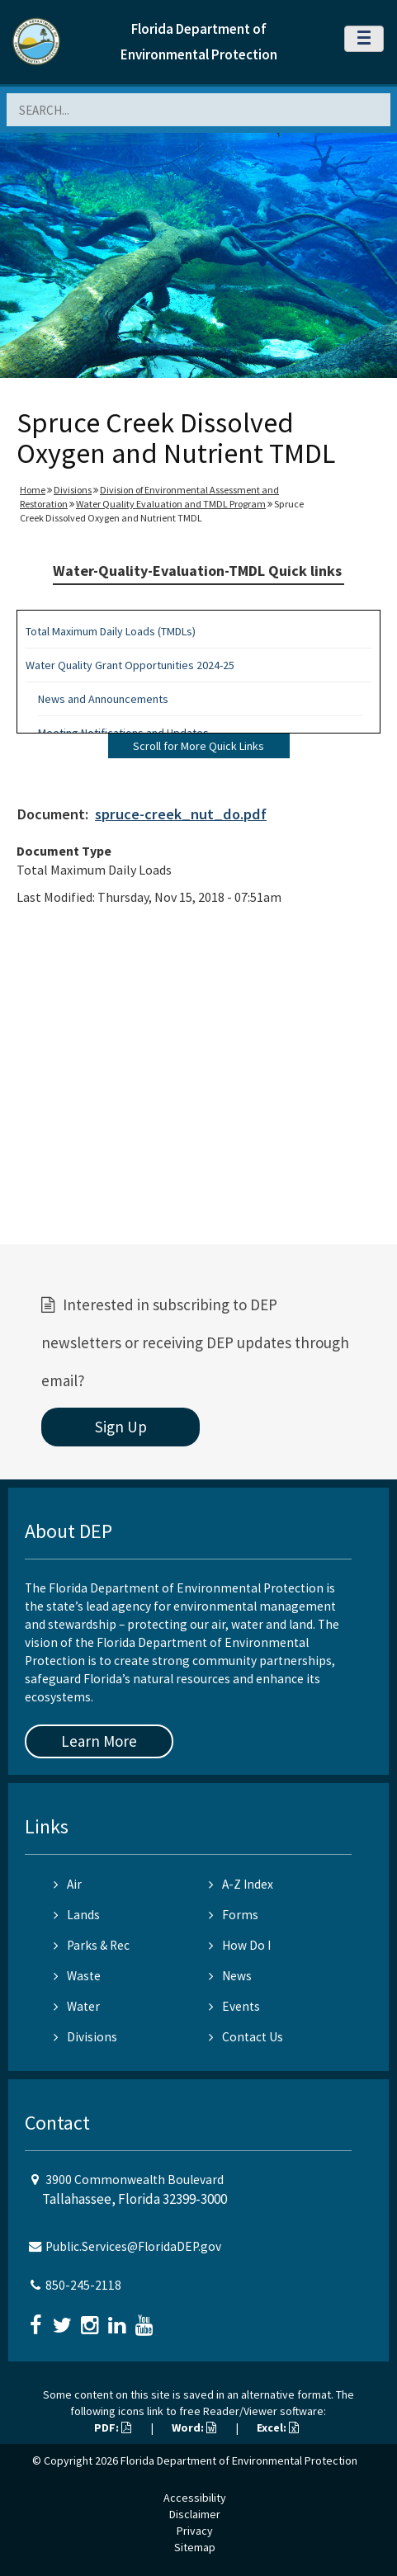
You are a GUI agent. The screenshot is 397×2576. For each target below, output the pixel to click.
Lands (77, 1915)
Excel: (278, 2427)
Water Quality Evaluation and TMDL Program (171, 504)
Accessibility (194, 2497)
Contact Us (246, 2037)
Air (68, 1884)
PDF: (112, 2427)
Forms (233, 1915)
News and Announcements (103, 698)
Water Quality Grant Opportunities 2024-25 (130, 665)
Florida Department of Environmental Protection (239, 2460)
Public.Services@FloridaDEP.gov (133, 2246)
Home (32, 490)
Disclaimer (194, 2514)
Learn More (99, 1741)
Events (234, 2006)
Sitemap (194, 2547)
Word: (194, 2427)
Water (77, 2006)
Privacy (195, 2530)
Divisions (73, 490)
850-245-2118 (83, 2285)
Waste (77, 1976)
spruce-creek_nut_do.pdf (181, 813)
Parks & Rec (92, 1945)
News (230, 1976)
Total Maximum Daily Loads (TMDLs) (111, 631)
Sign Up (121, 1427)
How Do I (240, 1945)
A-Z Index (241, 1884)
